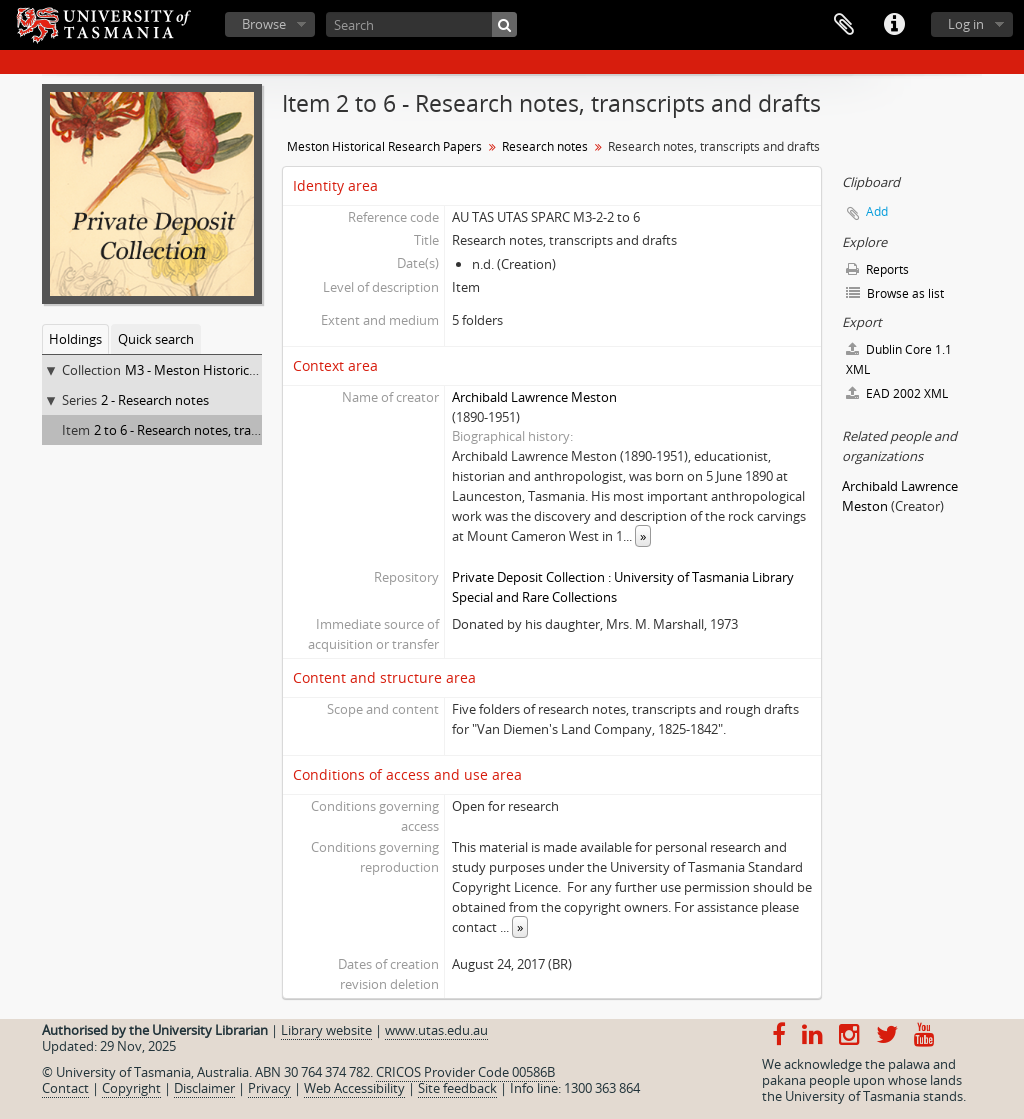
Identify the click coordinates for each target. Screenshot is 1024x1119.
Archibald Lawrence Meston (534, 397)
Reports (877, 269)
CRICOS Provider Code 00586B (465, 1072)
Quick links (894, 25)
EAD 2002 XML (897, 393)
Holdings (75, 339)
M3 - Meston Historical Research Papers (242, 370)
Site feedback (457, 1088)
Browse (264, 24)
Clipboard (844, 25)
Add (877, 211)
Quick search (156, 339)
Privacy (269, 1088)
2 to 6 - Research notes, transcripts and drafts (228, 430)
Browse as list (895, 293)
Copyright (131, 1088)
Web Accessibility (354, 1088)
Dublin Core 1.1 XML (899, 359)
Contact (65, 1088)
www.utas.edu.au (436, 1030)
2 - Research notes (155, 400)
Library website (326, 1030)
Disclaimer (204, 1088)
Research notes (545, 146)
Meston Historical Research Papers (384, 146)
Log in (966, 24)
